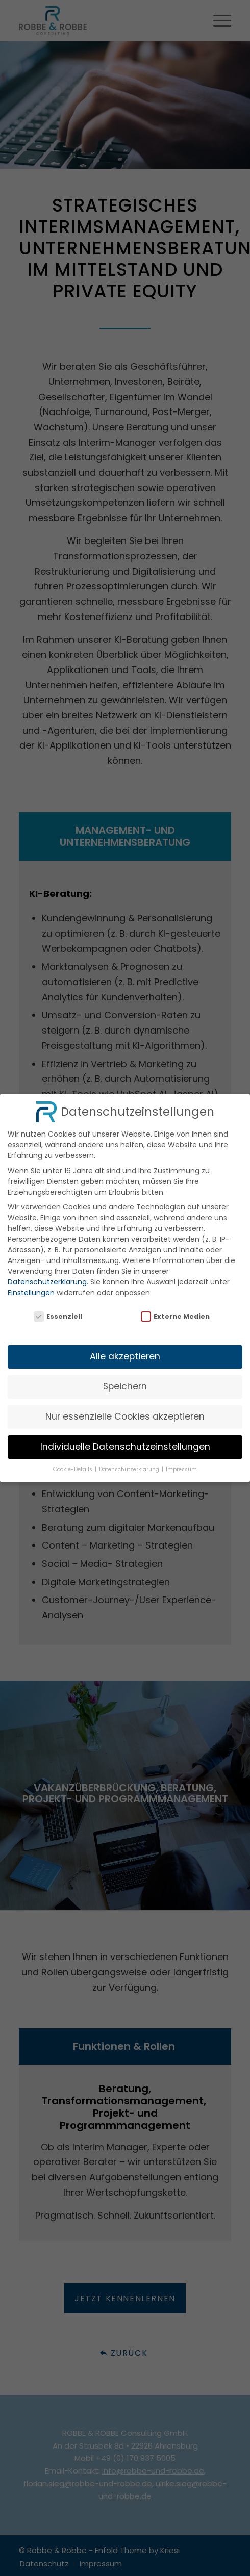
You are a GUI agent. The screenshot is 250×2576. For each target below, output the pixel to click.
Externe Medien (175, 1307)
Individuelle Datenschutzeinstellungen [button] (125, 1437)
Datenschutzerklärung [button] (130, 1459)
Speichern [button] (125, 1377)
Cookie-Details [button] (73, 1459)
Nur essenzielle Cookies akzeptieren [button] (125, 1407)
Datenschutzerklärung (47, 1273)
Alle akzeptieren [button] (125, 1347)
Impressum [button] (181, 1459)
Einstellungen (31, 1283)
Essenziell (58, 1307)
